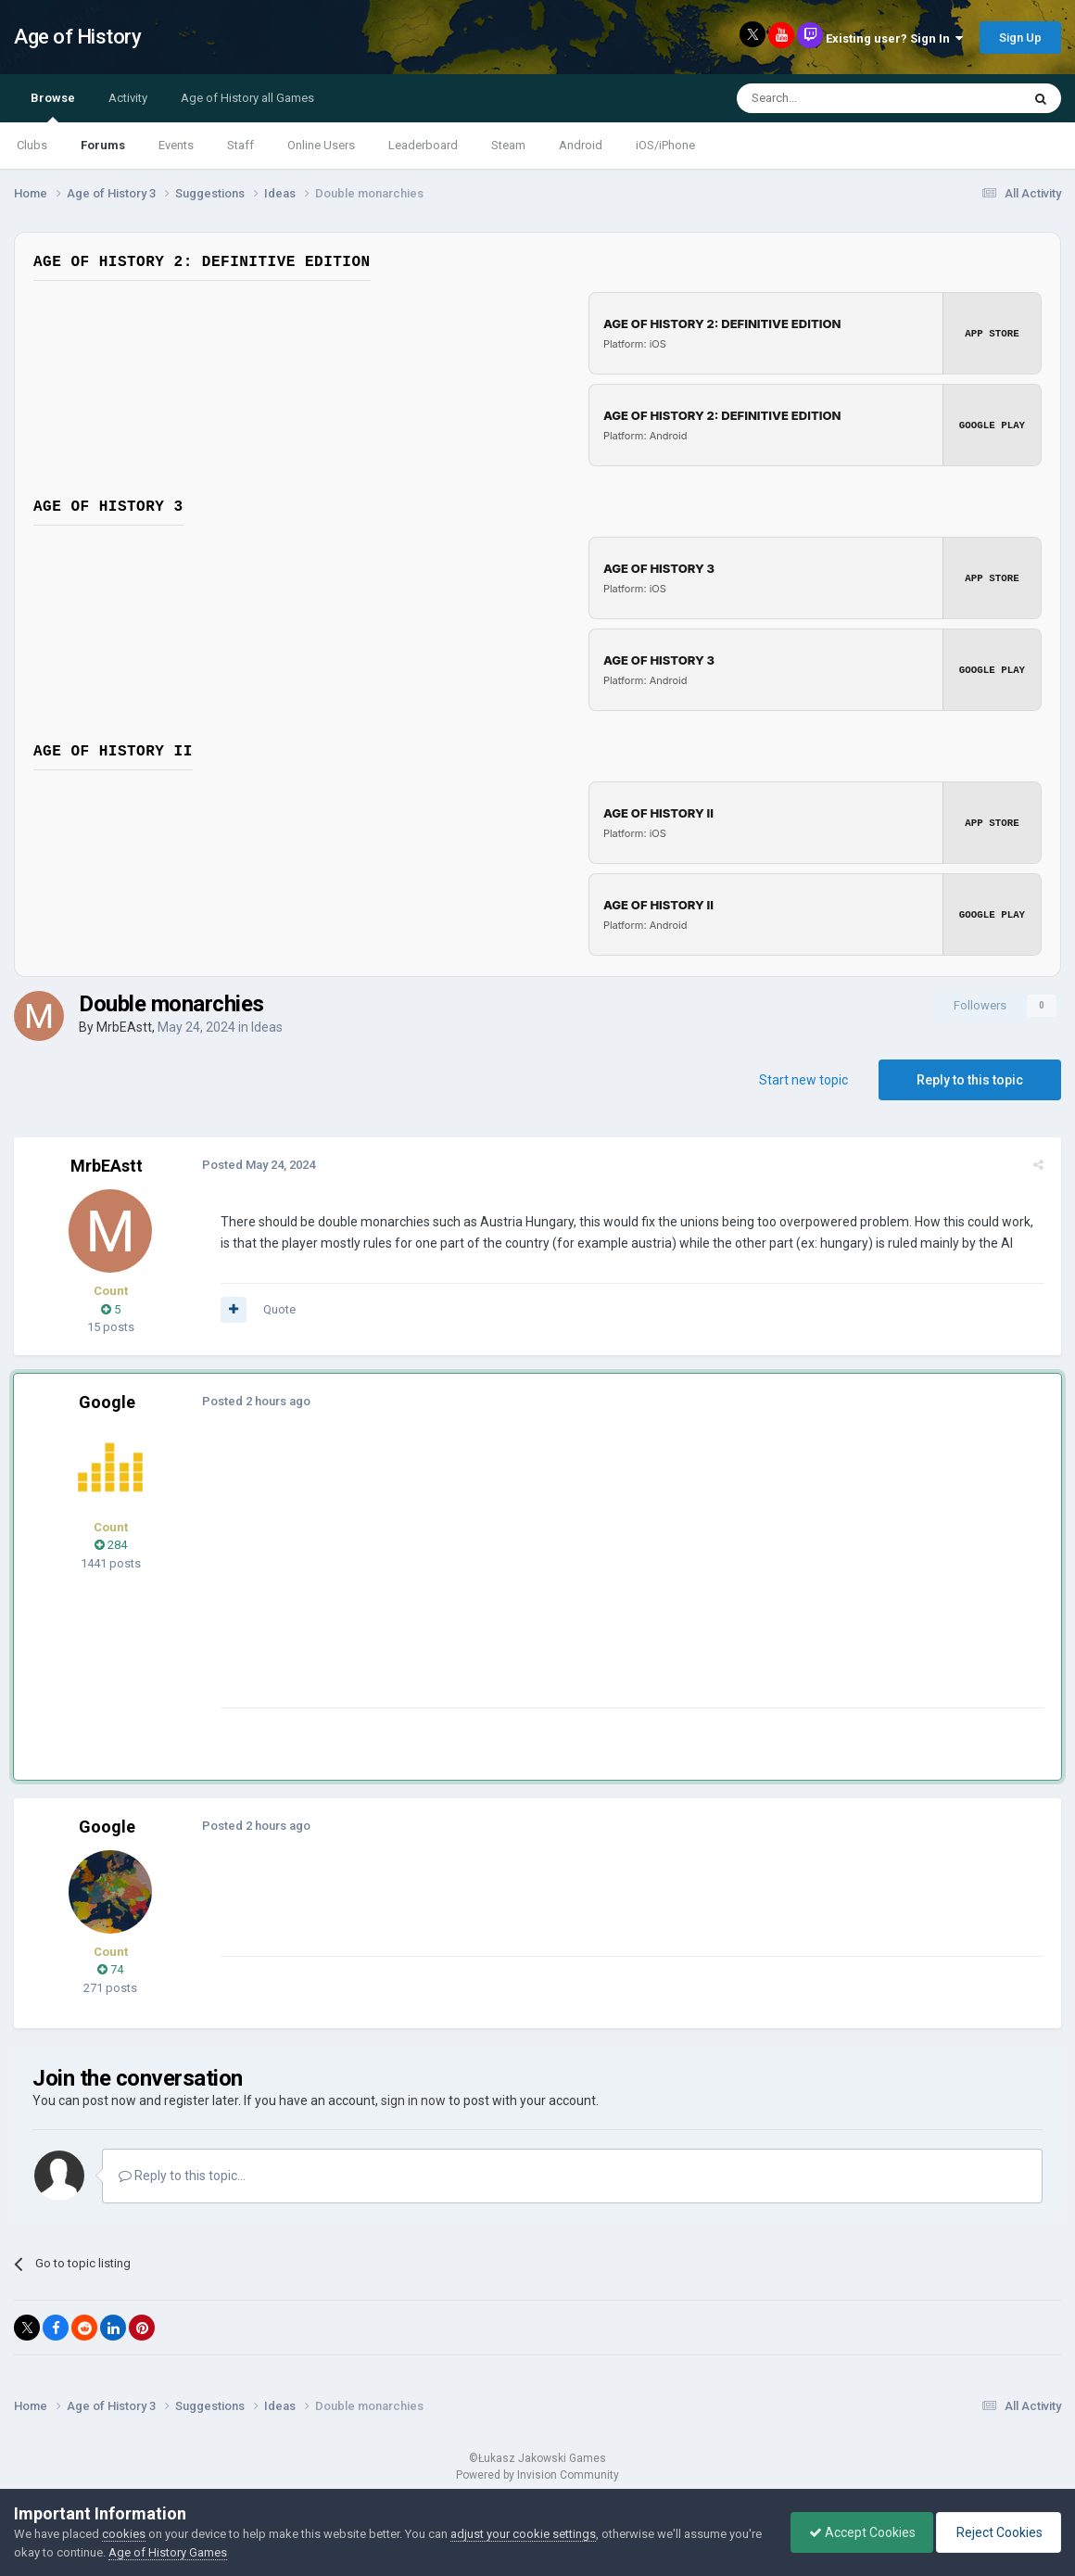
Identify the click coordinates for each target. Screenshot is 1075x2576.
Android (580, 145)
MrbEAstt (124, 1027)
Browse (53, 106)
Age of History (77, 36)
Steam (508, 145)
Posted (255, 1165)
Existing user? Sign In (894, 38)
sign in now (413, 2100)
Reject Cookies (997, 2532)
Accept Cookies (857, 2532)
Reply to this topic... (182, 2175)
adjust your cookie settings (523, 2534)
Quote (276, 1309)
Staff (240, 145)
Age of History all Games (247, 98)
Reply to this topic (970, 1079)
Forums (103, 145)
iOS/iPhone (665, 145)
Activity (127, 98)
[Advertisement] (555, 1577)
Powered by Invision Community (537, 2474)
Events (176, 145)
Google (107, 1402)
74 (110, 1969)
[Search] (834, 98)
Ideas (267, 1027)
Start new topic (803, 1079)
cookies (123, 2534)
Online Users (321, 145)
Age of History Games (203, 2552)
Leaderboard (423, 145)
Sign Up (1020, 37)
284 (111, 1545)
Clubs (32, 145)
